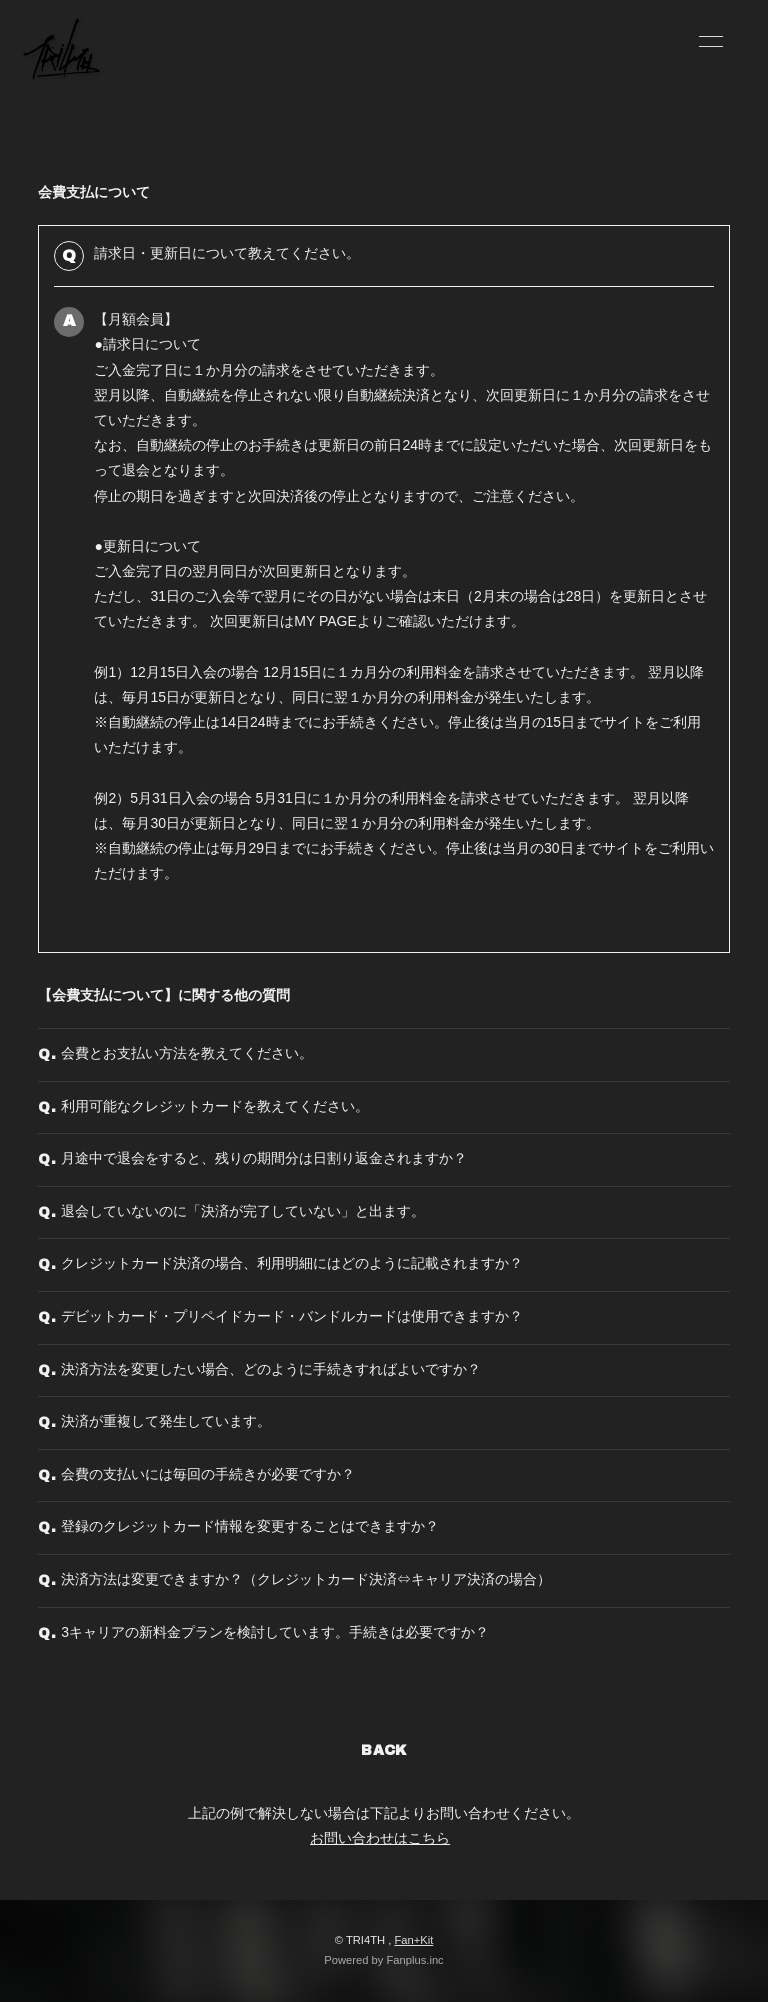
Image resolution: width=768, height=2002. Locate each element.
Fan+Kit (413, 1940)
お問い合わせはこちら (380, 1838)
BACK (384, 1750)
